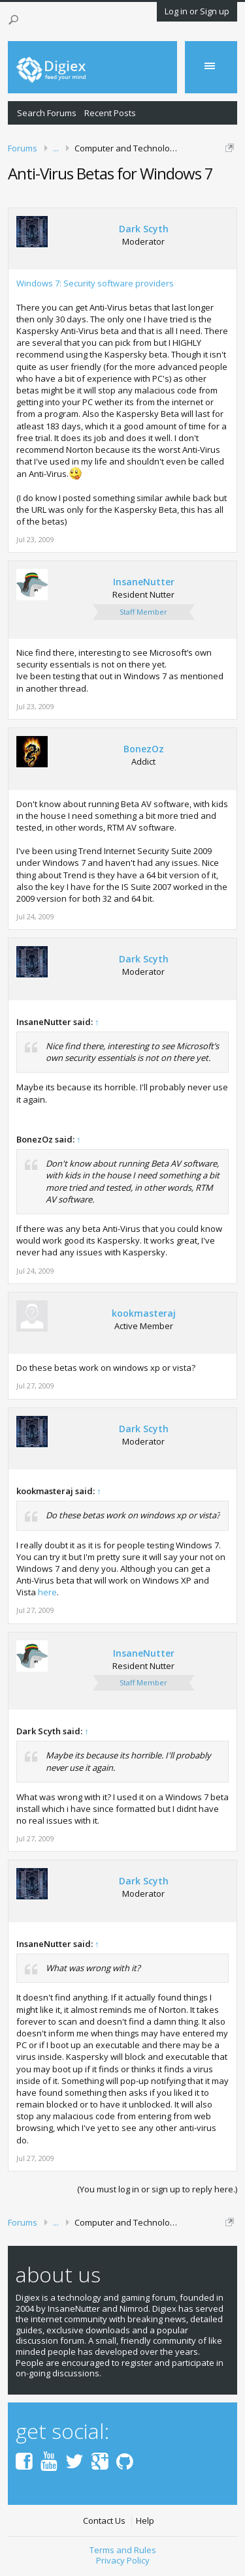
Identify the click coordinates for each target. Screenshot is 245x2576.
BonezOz (143, 749)
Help (145, 2520)
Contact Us (104, 2520)
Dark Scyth (144, 229)
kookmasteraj (144, 1313)
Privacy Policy (123, 2560)
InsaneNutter (143, 582)
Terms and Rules (123, 2550)
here (47, 1592)
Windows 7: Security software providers (95, 283)
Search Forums (46, 113)
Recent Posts (110, 113)
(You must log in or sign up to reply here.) (157, 2189)
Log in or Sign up (197, 11)
